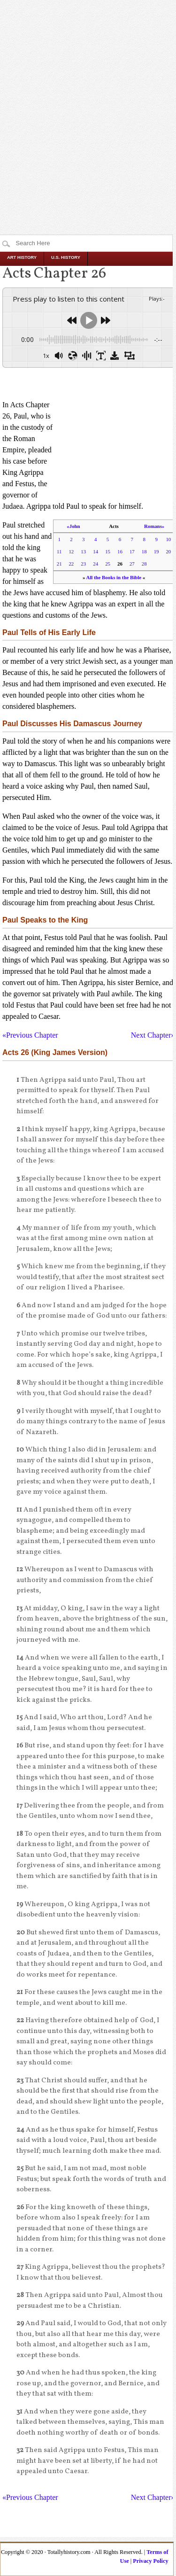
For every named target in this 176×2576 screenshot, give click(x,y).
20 (168, 551)
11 (59, 551)
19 (156, 551)
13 (83, 551)
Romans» (154, 526)
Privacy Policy (150, 2561)
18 (144, 551)
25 (107, 563)
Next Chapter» (153, 1035)
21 (59, 563)
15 (107, 551)
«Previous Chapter (30, 1035)
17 (132, 551)
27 (132, 563)
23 (83, 563)
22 (71, 563)
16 (119, 551)
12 (71, 551)
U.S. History (65, 257)
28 (144, 563)
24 (95, 563)
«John (73, 526)
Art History (22, 257)
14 (95, 551)
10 (168, 539)
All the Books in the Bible (113, 577)
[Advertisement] (88, 98)
